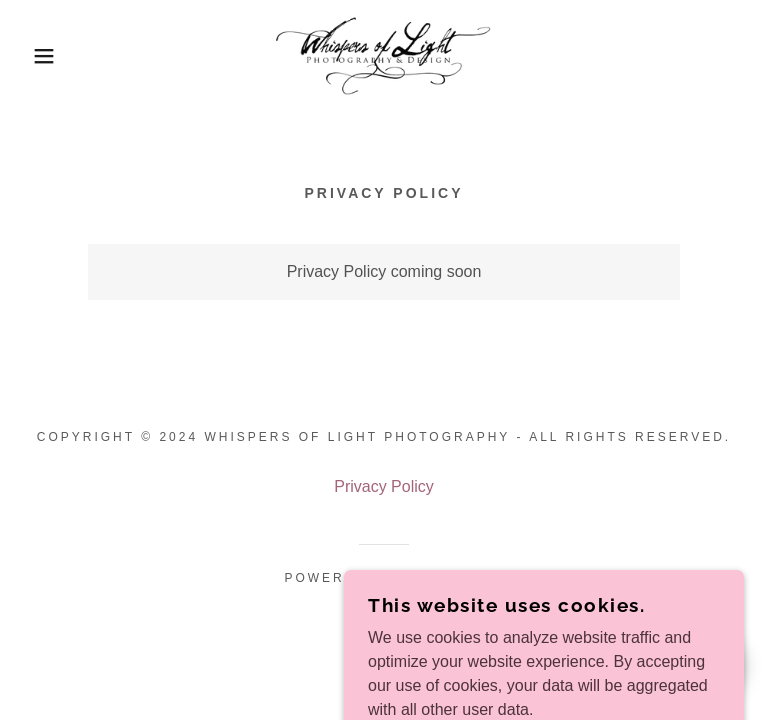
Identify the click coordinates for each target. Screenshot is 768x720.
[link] (384, 56)
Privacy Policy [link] (384, 486)
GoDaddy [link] (443, 578)
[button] (38, 56)
